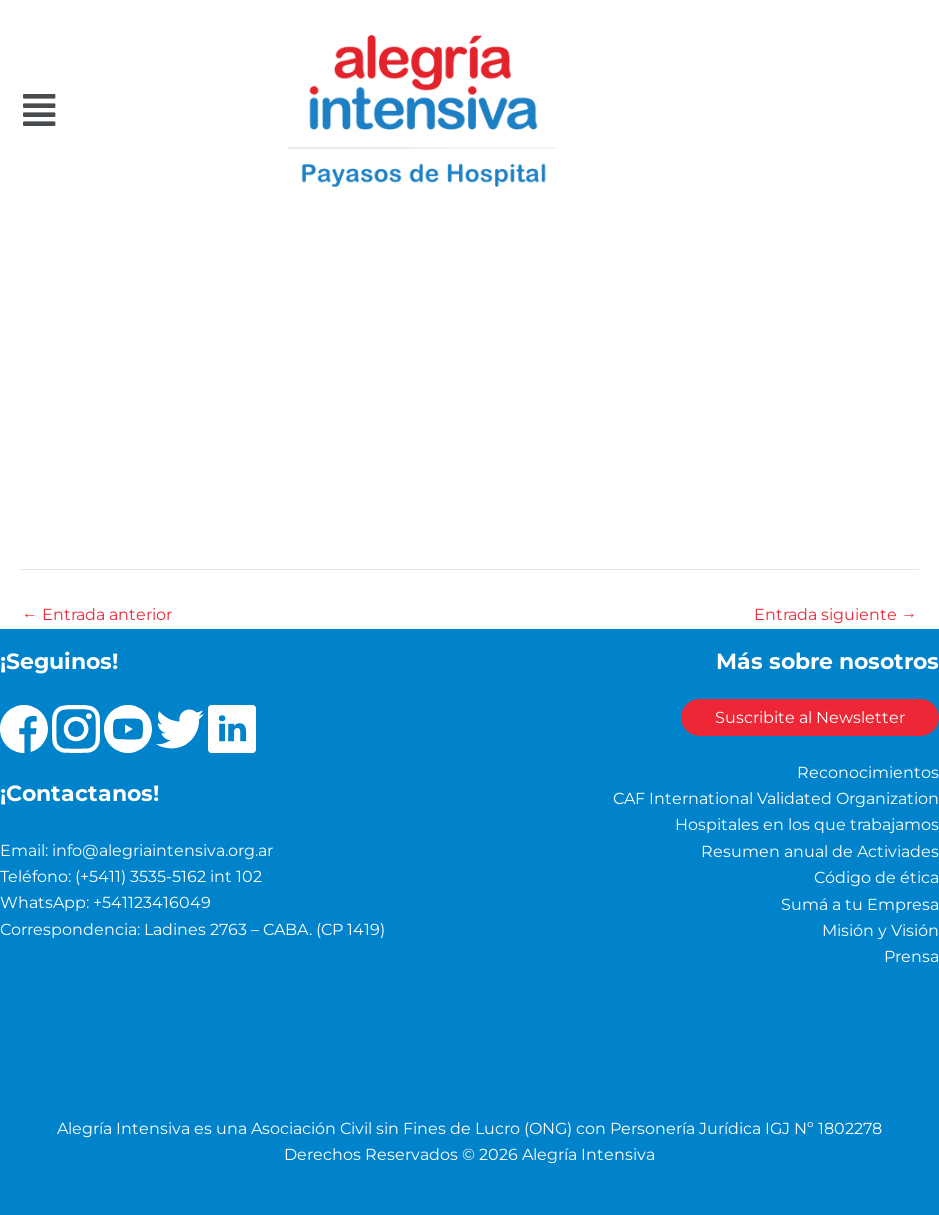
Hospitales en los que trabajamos (807, 824)
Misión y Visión (880, 929)
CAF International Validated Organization (776, 797)
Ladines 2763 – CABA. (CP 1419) (264, 928)
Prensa (911, 956)
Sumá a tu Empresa (860, 903)
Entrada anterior (97, 615)
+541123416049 (152, 902)
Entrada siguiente (835, 615)
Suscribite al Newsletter (804, 717)
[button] (94, 110)
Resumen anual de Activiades (820, 850)
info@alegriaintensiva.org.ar (162, 849)
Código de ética (876, 877)
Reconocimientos (868, 771)
